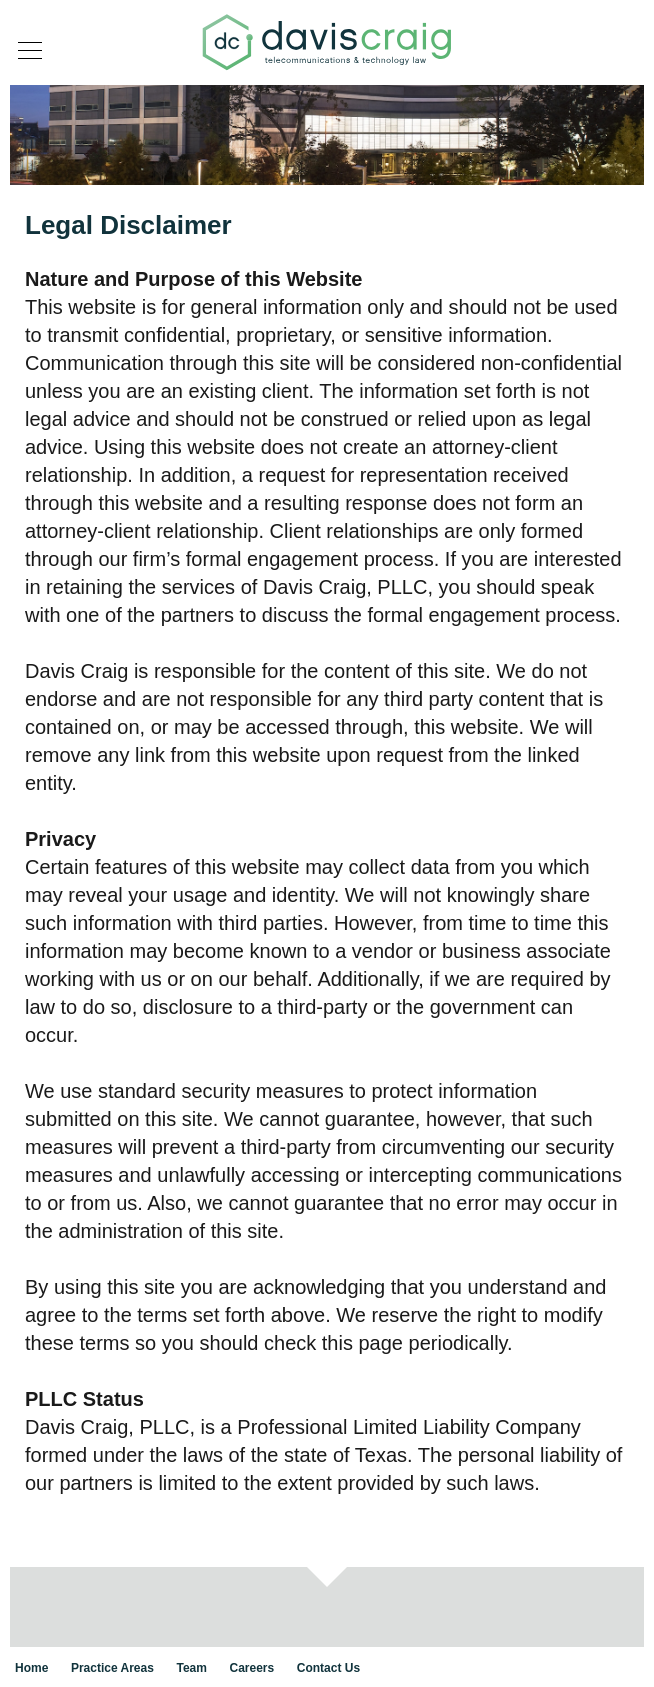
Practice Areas (112, 1668)
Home (31, 1668)
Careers (252, 1668)
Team (191, 1668)
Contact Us (328, 1668)
